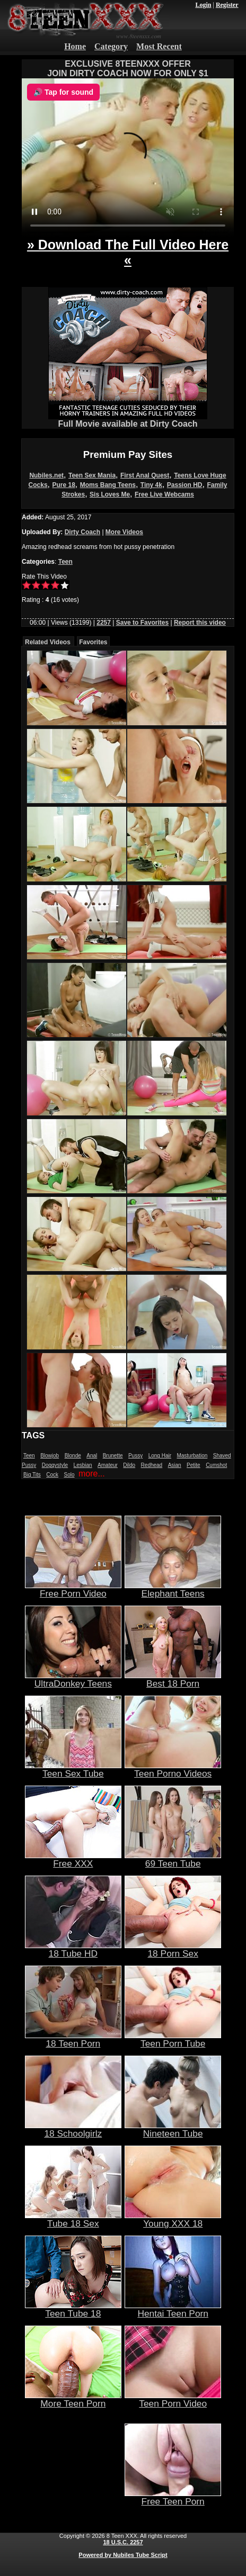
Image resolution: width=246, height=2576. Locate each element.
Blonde (73, 1455)
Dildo (129, 1465)
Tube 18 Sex (73, 2219)
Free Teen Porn (173, 2497)
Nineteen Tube (173, 2129)
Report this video (200, 622)
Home (75, 46)
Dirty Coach (82, 532)
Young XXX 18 (173, 2219)
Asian (174, 1465)
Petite (193, 1465)
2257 (103, 622)
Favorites (93, 642)
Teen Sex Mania (92, 475)
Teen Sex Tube (73, 1769)
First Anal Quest (144, 475)
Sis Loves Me (110, 494)
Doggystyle (55, 1465)
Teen (65, 561)
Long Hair (159, 1455)
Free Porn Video (73, 1589)
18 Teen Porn (73, 2039)
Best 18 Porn (173, 1679)
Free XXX (73, 1859)
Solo (69, 1475)
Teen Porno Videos (173, 1769)
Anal (91, 1455)
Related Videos (48, 642)
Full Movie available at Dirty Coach (127, 420)
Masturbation (192, 1455)
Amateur (108, 1465)
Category (111, 46)
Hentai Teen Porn (173, 2309)
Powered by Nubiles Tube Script (122, 2555)
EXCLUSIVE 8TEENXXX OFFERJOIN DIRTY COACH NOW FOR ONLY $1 (127, 68)
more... (91, 1473)
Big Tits (32, 1475)
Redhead (152, 1465)
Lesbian (83, 1465)
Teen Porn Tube (173, 2039)
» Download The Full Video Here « (128, 252)
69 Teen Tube (173, 1859)
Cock (52, 1475)
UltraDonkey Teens (73, 1679)
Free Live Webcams (164, 494)
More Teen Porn (73, 2399)
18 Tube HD (73, 1949)
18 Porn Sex (173, 1949)
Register (227, 4)
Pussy (135, 1455)
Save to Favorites (142, 622)
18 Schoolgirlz (73, 2129)
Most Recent (159, 46)
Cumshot (216, 1465)
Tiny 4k (151, 485)
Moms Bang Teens (108, 485)
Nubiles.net (46, 475)
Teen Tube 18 (73, 2309)
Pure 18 (63, 485)
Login (203, 4)
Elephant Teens (173, 1589)
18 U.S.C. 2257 (123, 2542)
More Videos (124, 532)
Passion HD (185, 485)
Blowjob (49, 1455)
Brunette (113, 1455)
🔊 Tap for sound (63, 92)
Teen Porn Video (173, 2399)
